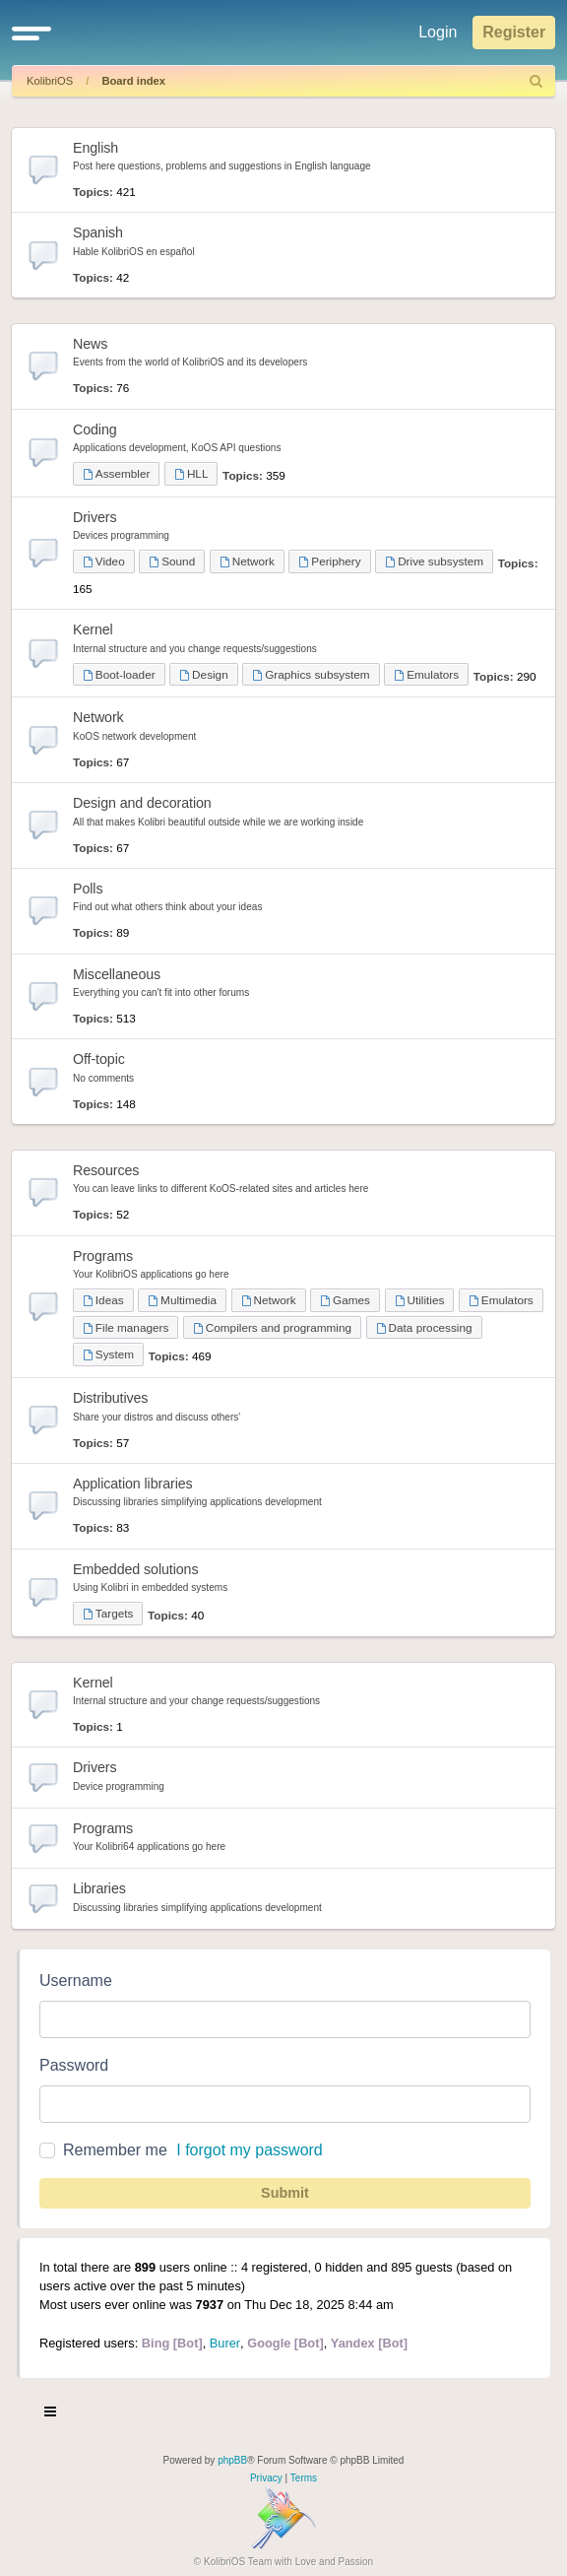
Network (247, 561)
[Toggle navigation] (51, 2414)
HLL (191, 473)
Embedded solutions (135, 1569)
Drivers (94, 517)
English (95, 148)
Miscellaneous (116, 974)
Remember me (115, 2150)
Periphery (329, 561)
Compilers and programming (272, 1327)
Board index (133, 81)
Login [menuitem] (437, 32)
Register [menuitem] (513, 32)
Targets (108, 1613)
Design (203, 674)
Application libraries (133, 1483)
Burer (225, 2343)
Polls (87, 888)
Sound (172, 561)
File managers (125, 1327)
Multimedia (182, 1299)
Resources (106, 1170)
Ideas (103, 1299)
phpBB (232, 2460)
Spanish (98, 232)
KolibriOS (50, 81)
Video (104, 561)
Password (73, 2065)
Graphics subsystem (310, 674)
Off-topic (99, 1059)
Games (345, 1299)
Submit (285, 2193)
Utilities (420, 1299)
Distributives (110, 1398)
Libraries (99, 1888)
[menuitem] (536, 81)
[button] (31, 32)
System (108, 1354)
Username (75, 1980)
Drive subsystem (434, 561)
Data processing (424, 1327)
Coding (95, 429)
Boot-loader (119, 674)
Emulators (426, 674)
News (90, 344)
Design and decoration (142, 803)
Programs (103, 1256)
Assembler (116, 473)
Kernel (93, 629)
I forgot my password (249, 2150)
